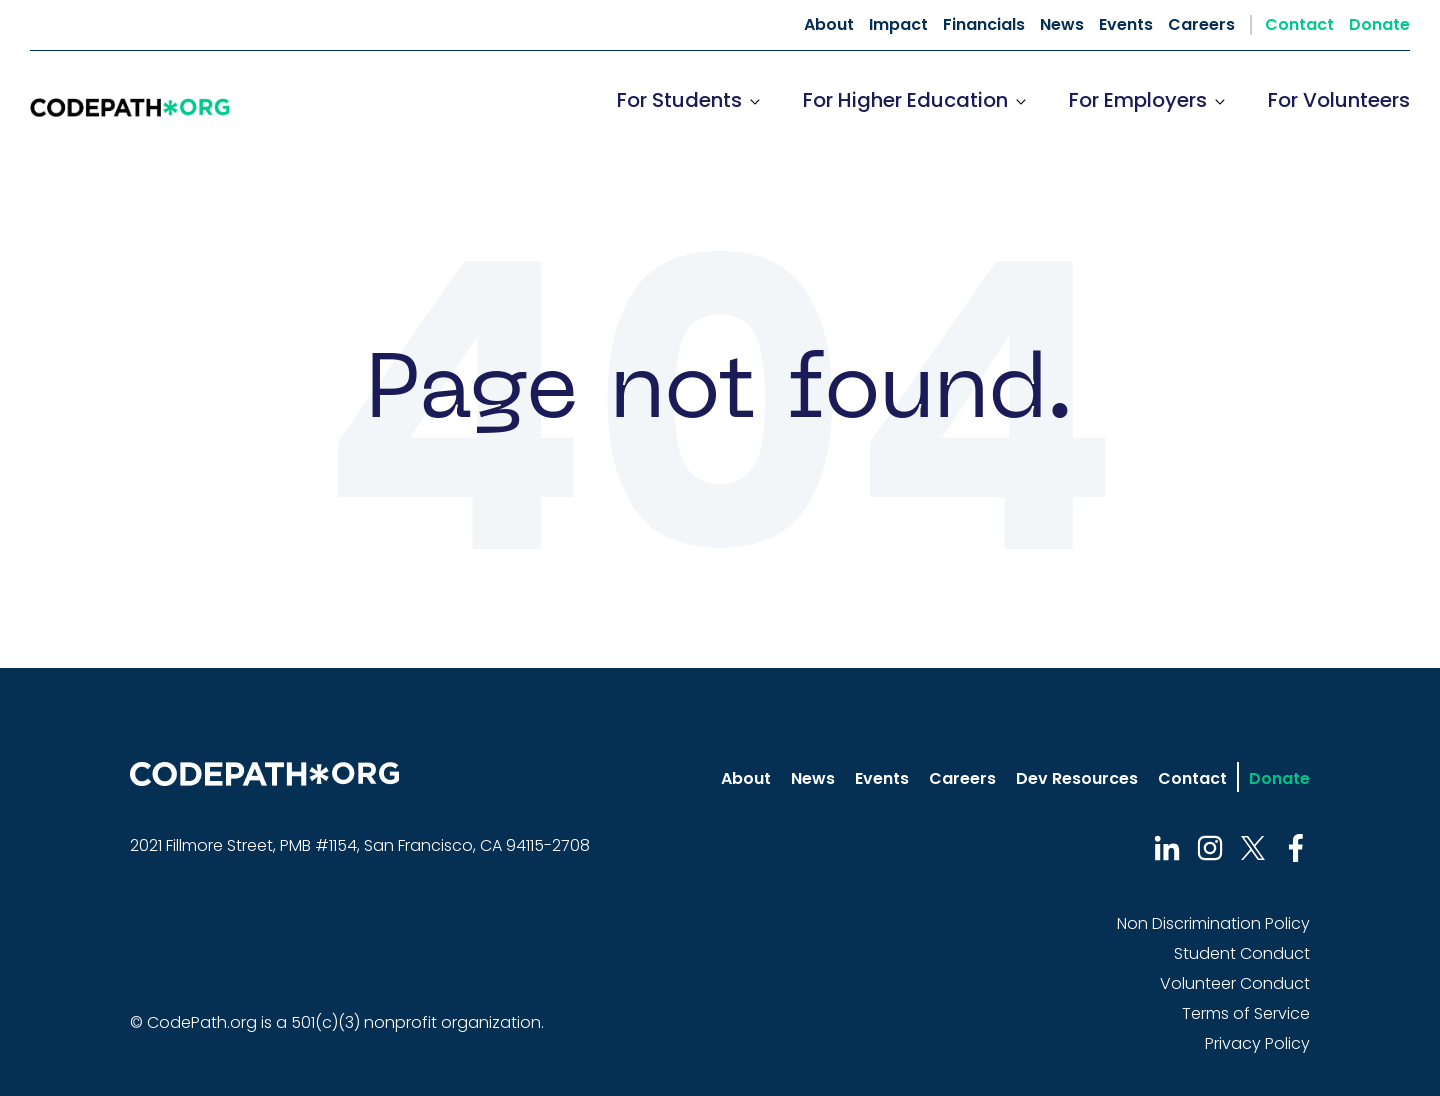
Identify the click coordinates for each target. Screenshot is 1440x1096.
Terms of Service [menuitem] (1246, 1013)
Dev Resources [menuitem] (1077, 778)
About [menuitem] (829, 25)
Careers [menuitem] (1201, 25)
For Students (679, 100)
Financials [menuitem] (984, 25)
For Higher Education (905, 100)
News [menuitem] (1062, 25)
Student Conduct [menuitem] (1242, 953)
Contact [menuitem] (1299, 25)
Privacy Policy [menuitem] (1257, 1043)
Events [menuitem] (1126, 25)
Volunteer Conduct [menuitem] (1235, 983)
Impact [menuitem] (898, 25)
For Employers (1138, 100)
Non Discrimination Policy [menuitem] (1213, 923)
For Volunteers (1339, 100)
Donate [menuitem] (1379, 25)
